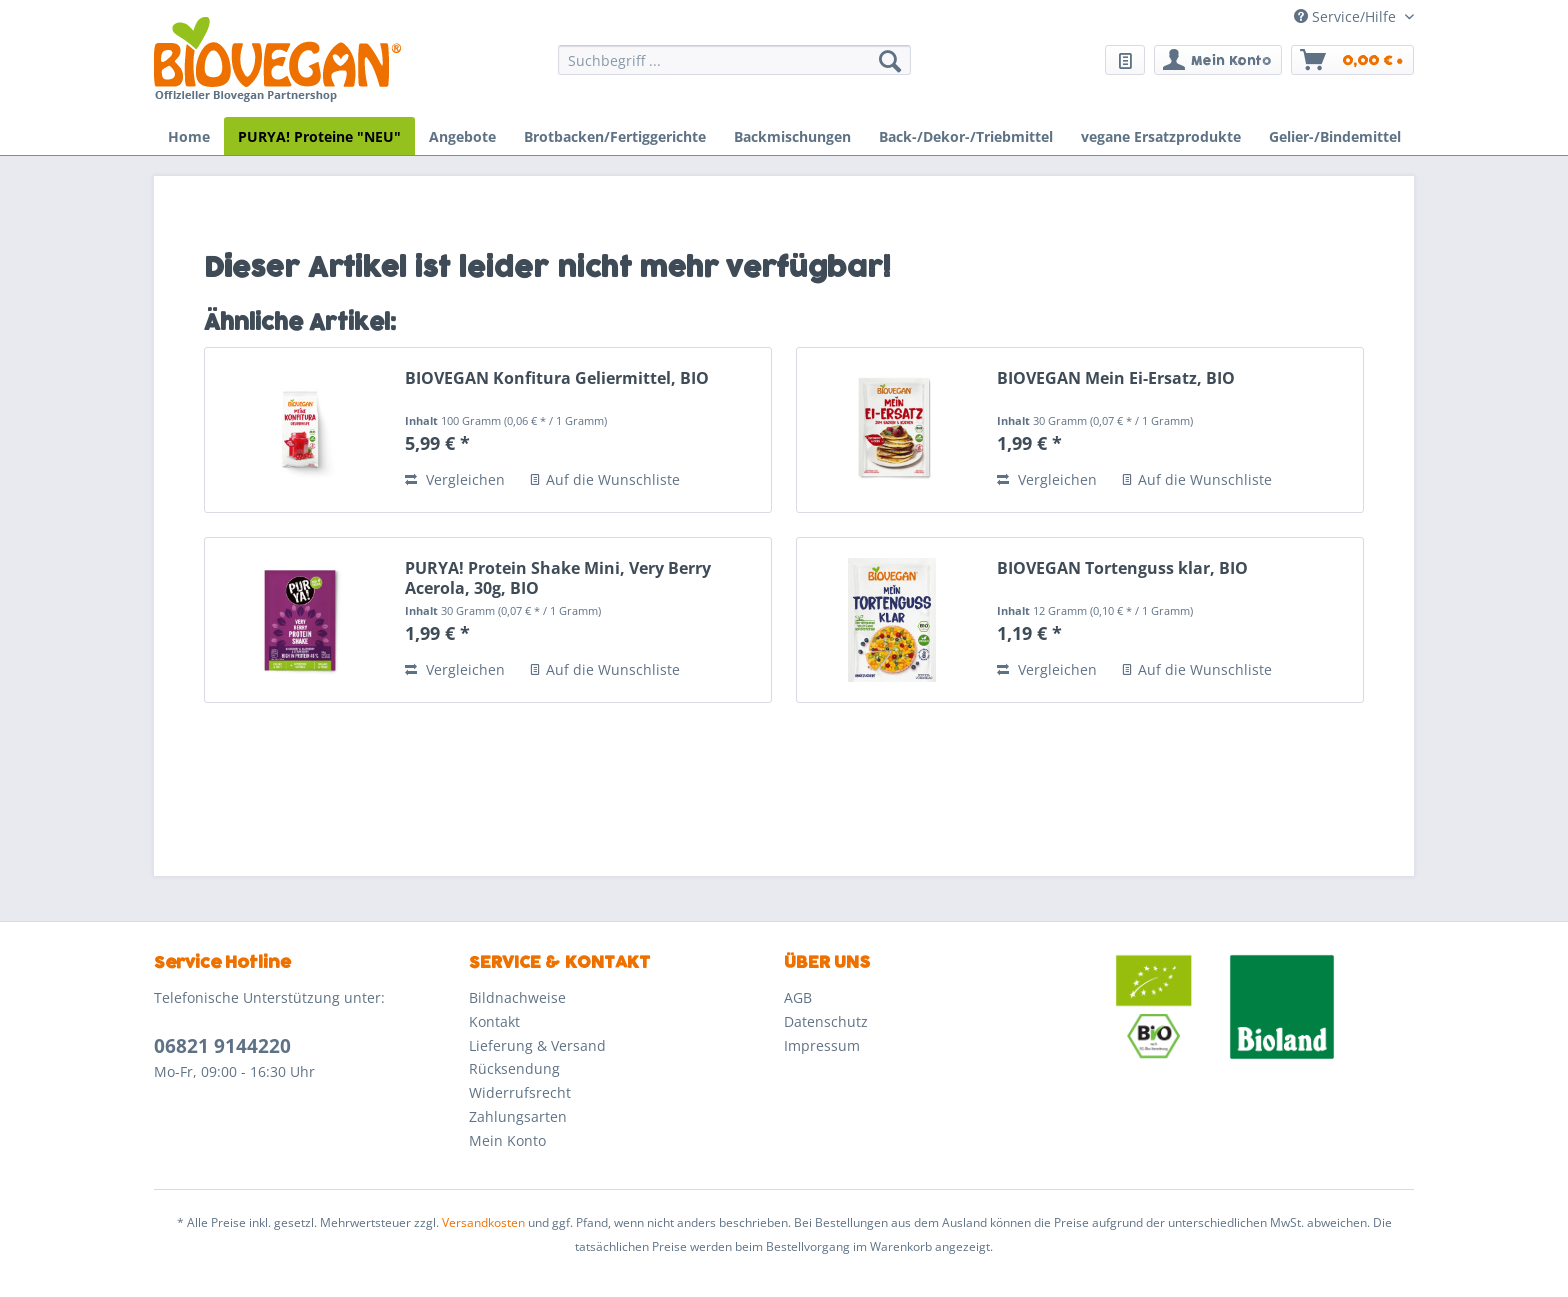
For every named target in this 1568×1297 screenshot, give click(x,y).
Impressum (822, 1045)
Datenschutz (826, 1021)
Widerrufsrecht (520, 1092)
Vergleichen (455, 479)
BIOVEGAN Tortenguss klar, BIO (1122, 568)
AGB (798, 997)
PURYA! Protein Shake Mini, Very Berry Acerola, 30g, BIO (558, 578)
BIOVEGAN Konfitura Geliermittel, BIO (557, 378)
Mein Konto (507, 1140)
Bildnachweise (517, 997)
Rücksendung (514, 1068)
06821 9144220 (222, 1046)
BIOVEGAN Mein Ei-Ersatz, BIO (1116, 378)
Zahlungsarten (518, 1116)
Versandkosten (483, 1222)
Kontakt (494, 1021)
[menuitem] (734, 69)
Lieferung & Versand (537, 1045)
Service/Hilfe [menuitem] (1347, 16)
